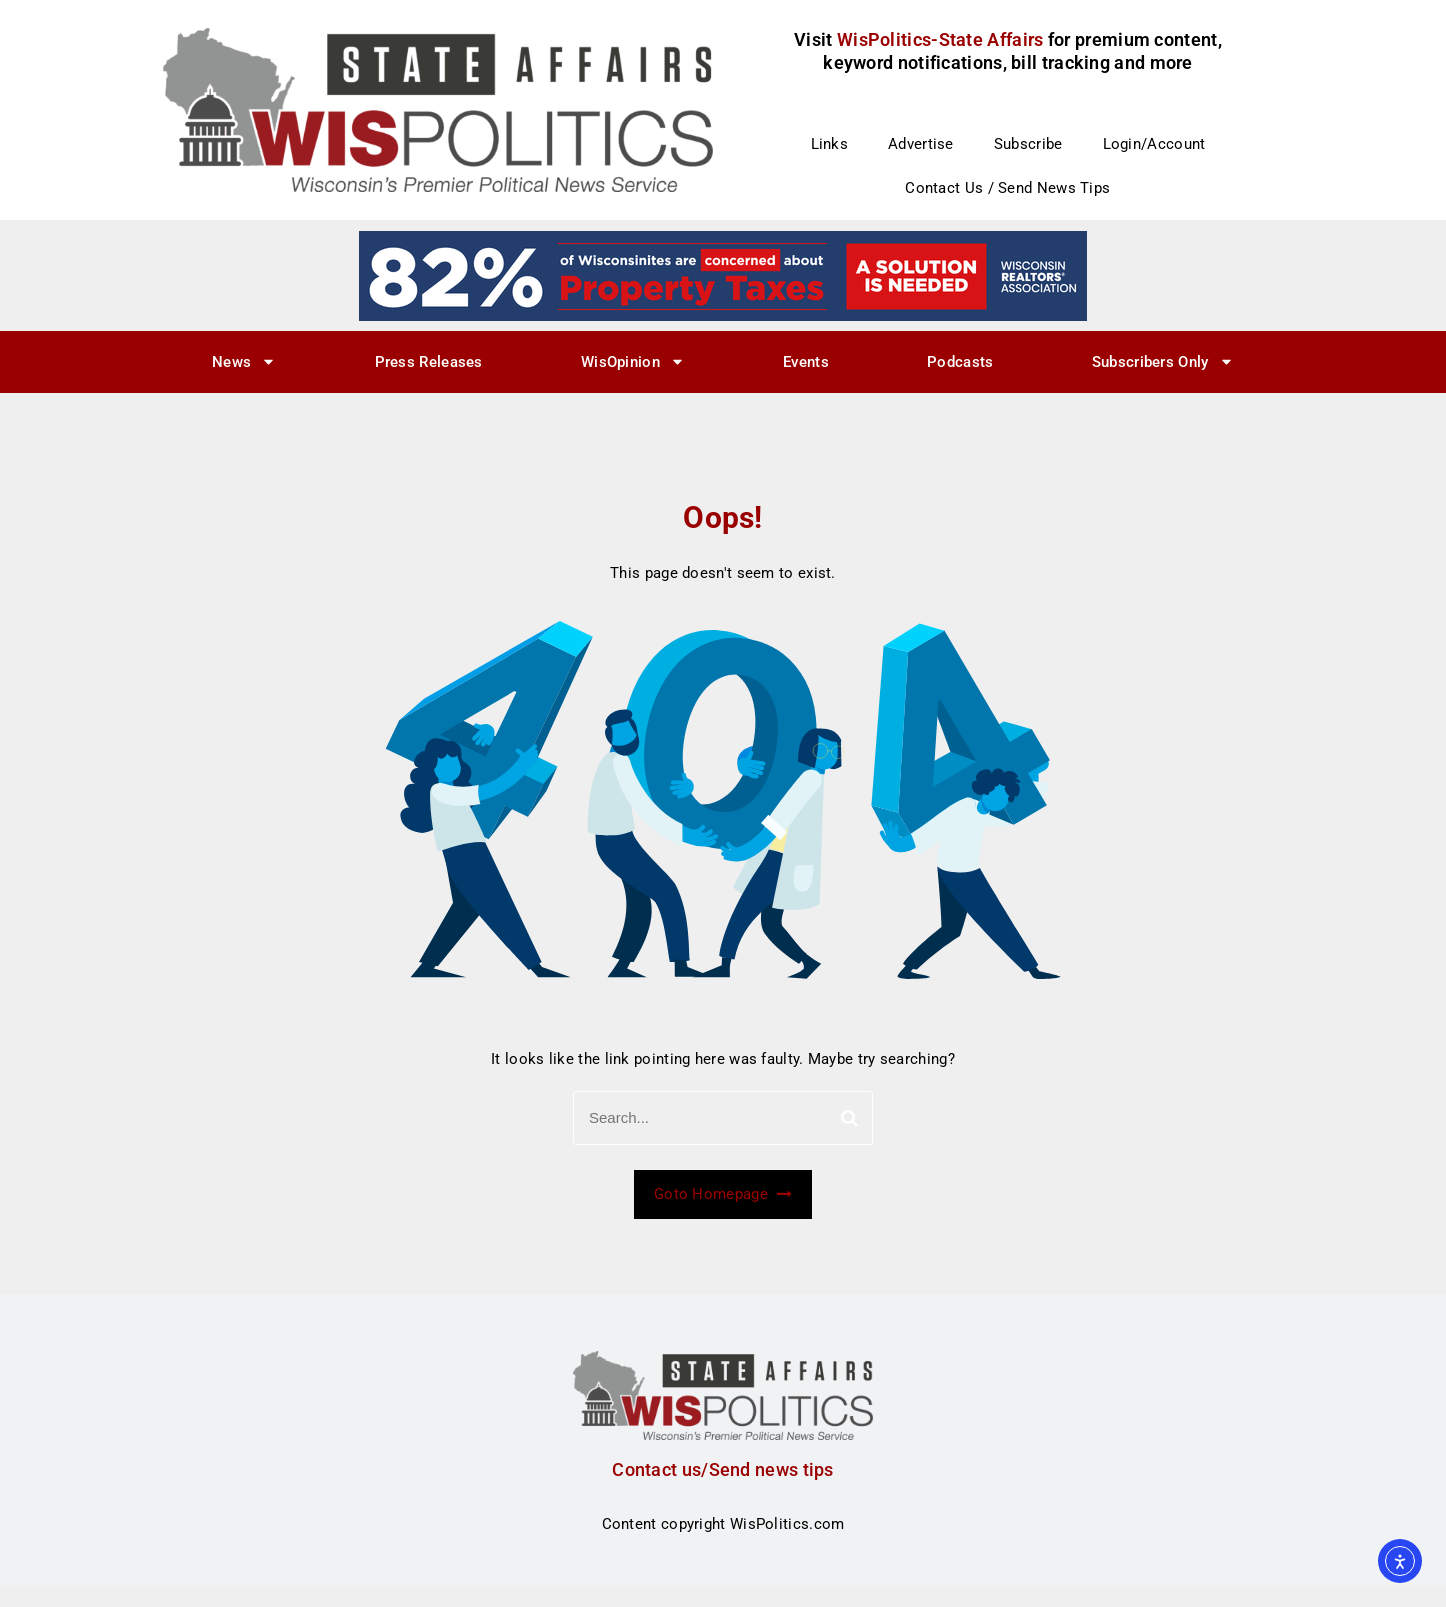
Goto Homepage (723, 1194)
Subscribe (1028, 144)
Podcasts (960, 362)
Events (806, 362)
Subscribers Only (1163, 361)
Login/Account (1154, 144)
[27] (723, 275)
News (244, 361)
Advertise (921, 144)
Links (830, 144)
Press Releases (429, 362)
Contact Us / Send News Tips (1007, 188)
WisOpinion (633, 361)
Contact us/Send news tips (723, 1469)
